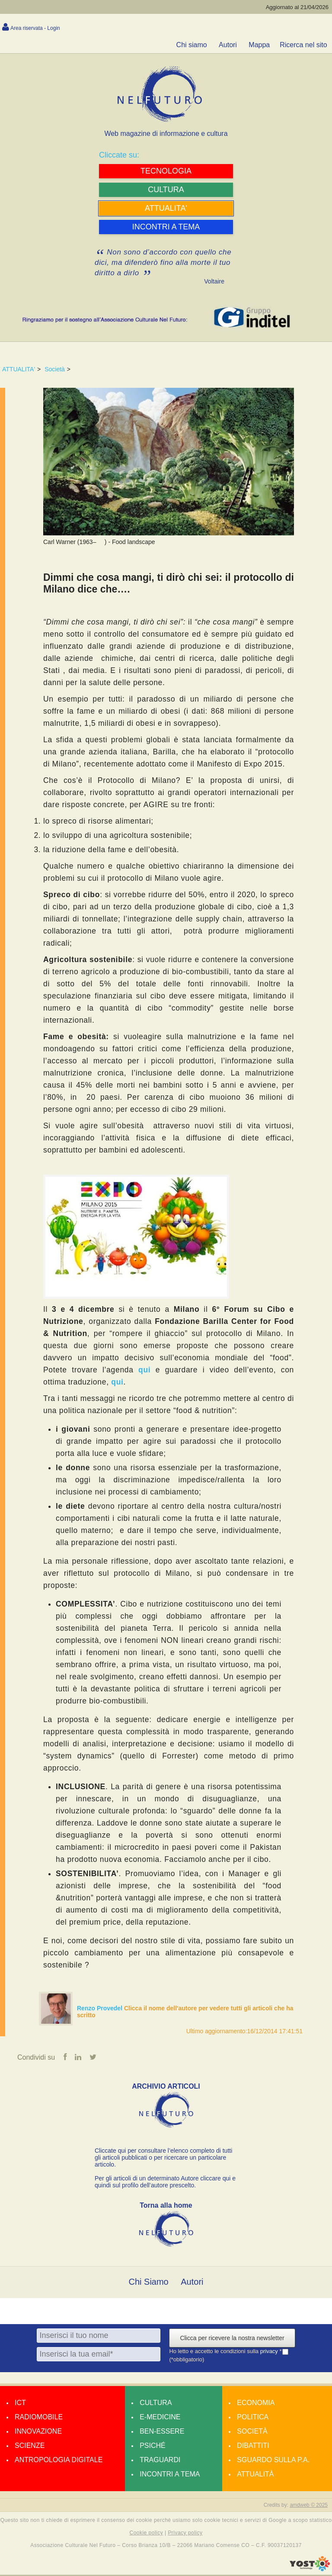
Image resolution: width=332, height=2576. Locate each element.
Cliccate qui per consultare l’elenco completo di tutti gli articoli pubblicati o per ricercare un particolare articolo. (163, 2158)
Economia (256, 2404)
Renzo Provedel (100, 2008)
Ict (20, 2404)
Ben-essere (162, 2432)
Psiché (153, 2446)
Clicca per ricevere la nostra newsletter (232, 2339)
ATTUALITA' (18, 369)
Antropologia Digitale (58, 2461)
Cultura (156, 2404)
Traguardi (160, 2461)
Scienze (30, 2446)
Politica (252, 2418)
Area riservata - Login (35, 28)
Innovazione (38, 2432)
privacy (270, 2352)
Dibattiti (253, 2446)
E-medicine (160, 2418)
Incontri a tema (170, 2475)
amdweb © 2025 (309, 2506)
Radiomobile (39, 2418)
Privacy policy (185, 2534)
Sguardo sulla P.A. (273, 2461)
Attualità (255, 2475)
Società (55, 369)
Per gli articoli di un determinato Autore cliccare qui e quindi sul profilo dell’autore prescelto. (165, 2183)
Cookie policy (146, 2534)
